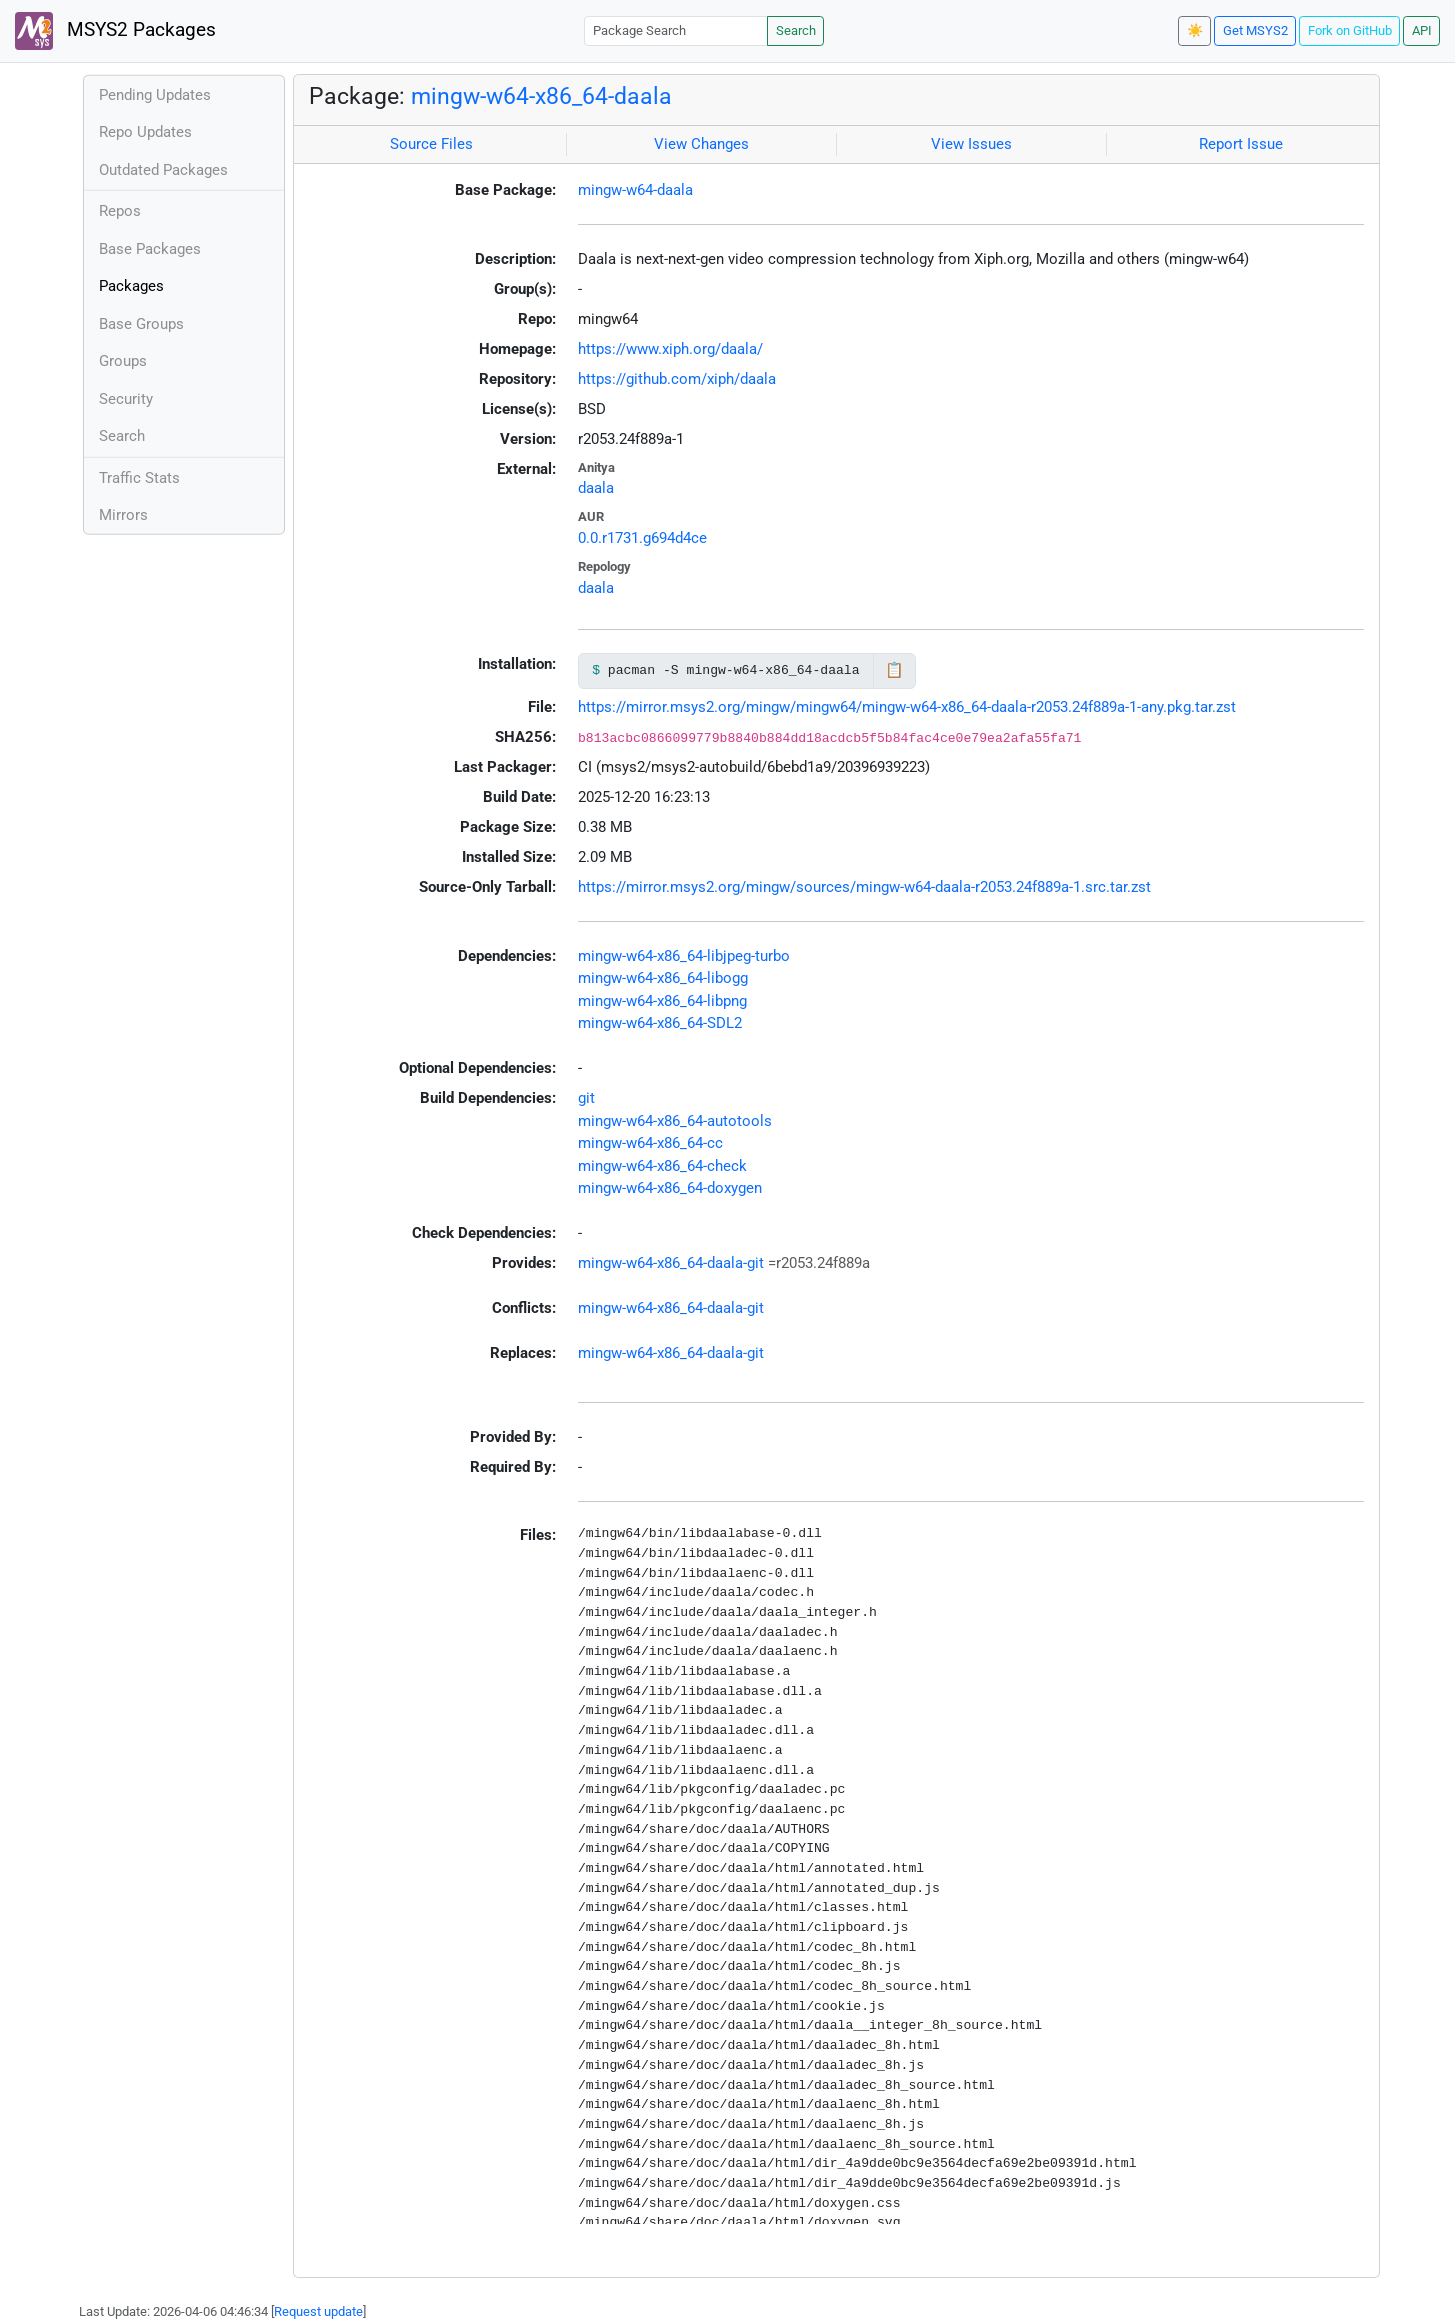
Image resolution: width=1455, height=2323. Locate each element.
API (1422, 30)
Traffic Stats (139, 478)
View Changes (701, 144)
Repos (120, 211)
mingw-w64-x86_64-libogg (663, 978)
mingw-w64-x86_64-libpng (662, 1001)
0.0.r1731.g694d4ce (642, 538)
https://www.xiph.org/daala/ (670, 349)
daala (596, 488)
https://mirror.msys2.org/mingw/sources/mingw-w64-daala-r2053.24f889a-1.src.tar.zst (864, 887)
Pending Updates (155, 95)
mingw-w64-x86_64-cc (650, 1143)
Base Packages (150, 249)
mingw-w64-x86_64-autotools (675, 1121)
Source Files (431, 144)
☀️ (1195, 30)
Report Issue (1241, 144)
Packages (131, 286)
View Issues (971, 144)
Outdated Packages (163, 170)
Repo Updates (145, 132)
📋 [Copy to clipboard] (894, 670)
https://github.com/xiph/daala (677, 379)
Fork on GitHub (1350, 30)
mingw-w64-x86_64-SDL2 (660, 1023)
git (586, 1098)
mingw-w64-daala (635, 190)
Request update (318, 2311)
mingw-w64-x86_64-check (662, 1166)
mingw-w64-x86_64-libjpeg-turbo (684, 956)
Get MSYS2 (1255, 30)
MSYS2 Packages (115, 31)
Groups (123, 361)
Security (126, 399)
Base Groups (141, 324)
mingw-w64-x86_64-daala (541, 96)
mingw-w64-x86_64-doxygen (670, 1188)
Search (796, 30)
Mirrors (123, 515)
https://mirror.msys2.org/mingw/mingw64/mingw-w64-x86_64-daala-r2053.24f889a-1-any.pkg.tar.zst (907, 707)
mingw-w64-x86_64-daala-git (671, 1263)
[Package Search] (676, 30)
